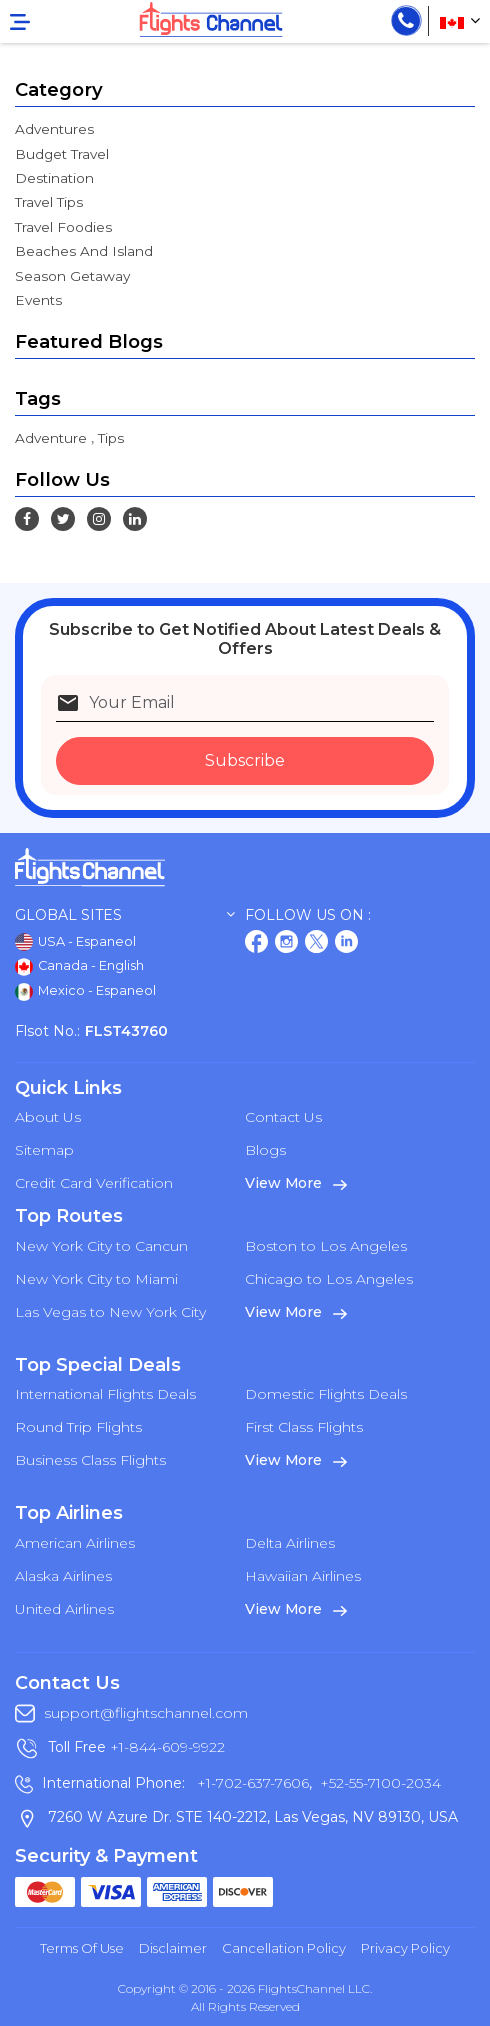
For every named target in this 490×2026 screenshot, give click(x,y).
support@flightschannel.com (146, 1713)
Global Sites (125, 915)
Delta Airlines (290, 1543)
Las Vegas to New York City (110, 1312)
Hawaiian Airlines (303, 1576)
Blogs (265, 1150)
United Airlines (64, 1609)
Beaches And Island (84, 251)
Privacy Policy (405, 1948)
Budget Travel (62, 154)
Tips (111, 438)
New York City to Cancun (101, 1246)
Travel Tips (49, 202)
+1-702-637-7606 (251, 1783)
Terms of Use (82, 1948)
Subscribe (245, 760)
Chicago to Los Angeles (329, 1279)
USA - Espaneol (75, 942)
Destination (54, 178)
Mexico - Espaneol (85, 992)
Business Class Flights (90, 1460)
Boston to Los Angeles (326, 1246)
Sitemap (44, 1150)
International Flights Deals (105, 1394)
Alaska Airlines (63, 1576)
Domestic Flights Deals (326, 1394)
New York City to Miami (96, 1279)
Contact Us (283, 1117)
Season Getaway (72, 276)
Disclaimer (173, 1948)
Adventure (51, 438)
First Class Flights (304, 1427)
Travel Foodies (63, 227)
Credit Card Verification (94, 1183)
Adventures (54, 129)
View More (296, 1183)
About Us (48, 1117)
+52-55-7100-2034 (378, 1783)
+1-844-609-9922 (167, 1747)
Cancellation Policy (284, 1948)
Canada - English (79, 967)
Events (38, 300)
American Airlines (75, 1543)
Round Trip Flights (78, 1427)
